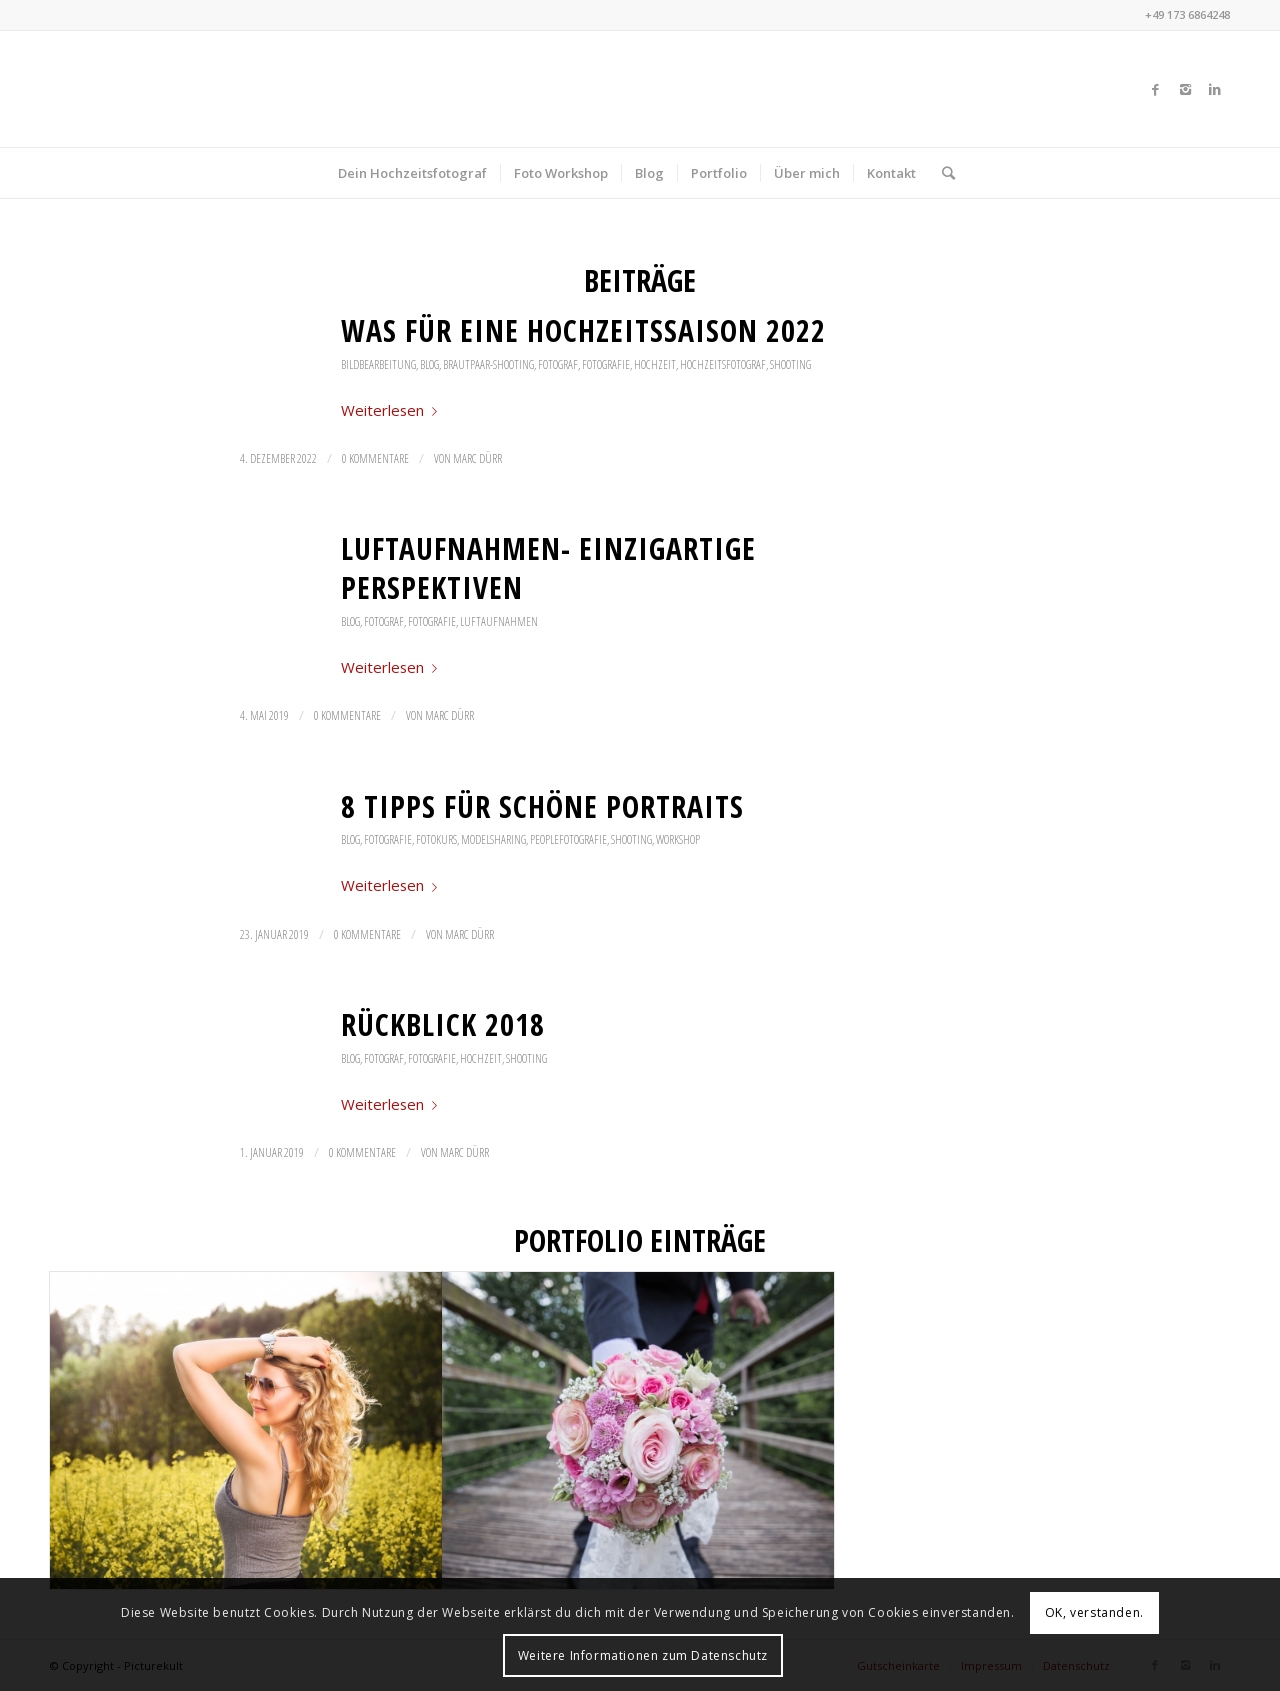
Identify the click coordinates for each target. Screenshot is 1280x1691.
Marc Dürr (477, 458)
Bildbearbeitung (378, 364)
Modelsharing (493, 839)
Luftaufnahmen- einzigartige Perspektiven (548, 568)
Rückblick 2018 (443, 1024)
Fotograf (558, 364)
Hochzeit (655, 364)
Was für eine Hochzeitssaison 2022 (583, 330)
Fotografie (606, 364)
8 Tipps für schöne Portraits (542, 806)
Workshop (678, 839)
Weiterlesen (393, 410)
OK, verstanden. (1094, 1612)
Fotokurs (436, 839)
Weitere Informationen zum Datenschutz (643, 1655)
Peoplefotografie (568, 839)
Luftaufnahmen (499, 621)
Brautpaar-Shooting (488, 364)
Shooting (790, 364)
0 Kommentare (375, 458)
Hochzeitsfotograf (723, 364)
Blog (429, 364)
